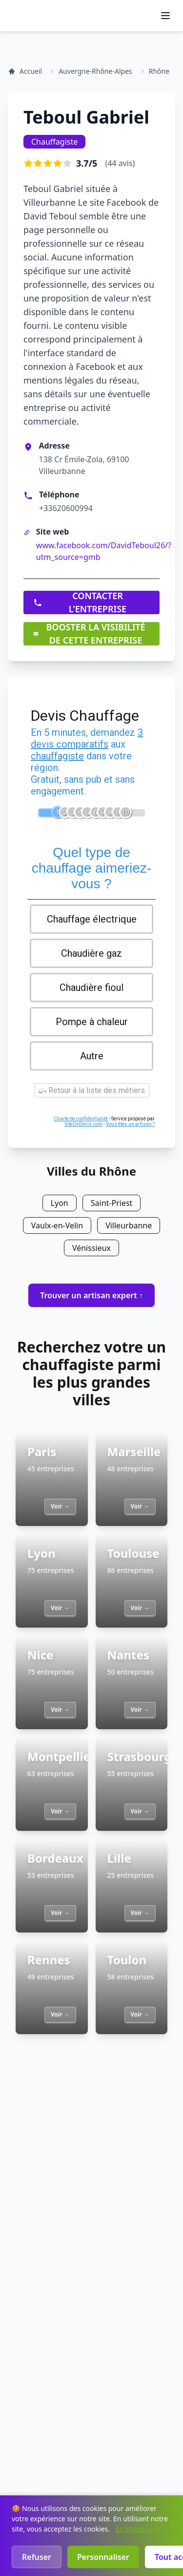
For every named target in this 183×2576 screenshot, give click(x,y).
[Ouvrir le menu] (165, 15)
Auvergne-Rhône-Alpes (95, 71)
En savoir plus (138, 2528)
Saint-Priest (112, 1203)
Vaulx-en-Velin (57, 1225)
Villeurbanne (128, 1225)
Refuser (36, 2557)
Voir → (60, 1506)
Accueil (25, 71)
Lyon (59, 1203)
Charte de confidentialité (81, 1118)
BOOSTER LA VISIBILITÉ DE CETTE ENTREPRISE (89, 633)
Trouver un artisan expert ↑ (91, 1295)
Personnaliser (103, 2557)
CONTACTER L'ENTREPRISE (79, 602)
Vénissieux (91, 1248)
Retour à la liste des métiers (92, 1090)
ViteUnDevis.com (83, 1124)
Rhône (159, 71)
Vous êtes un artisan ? (130, 1124)
